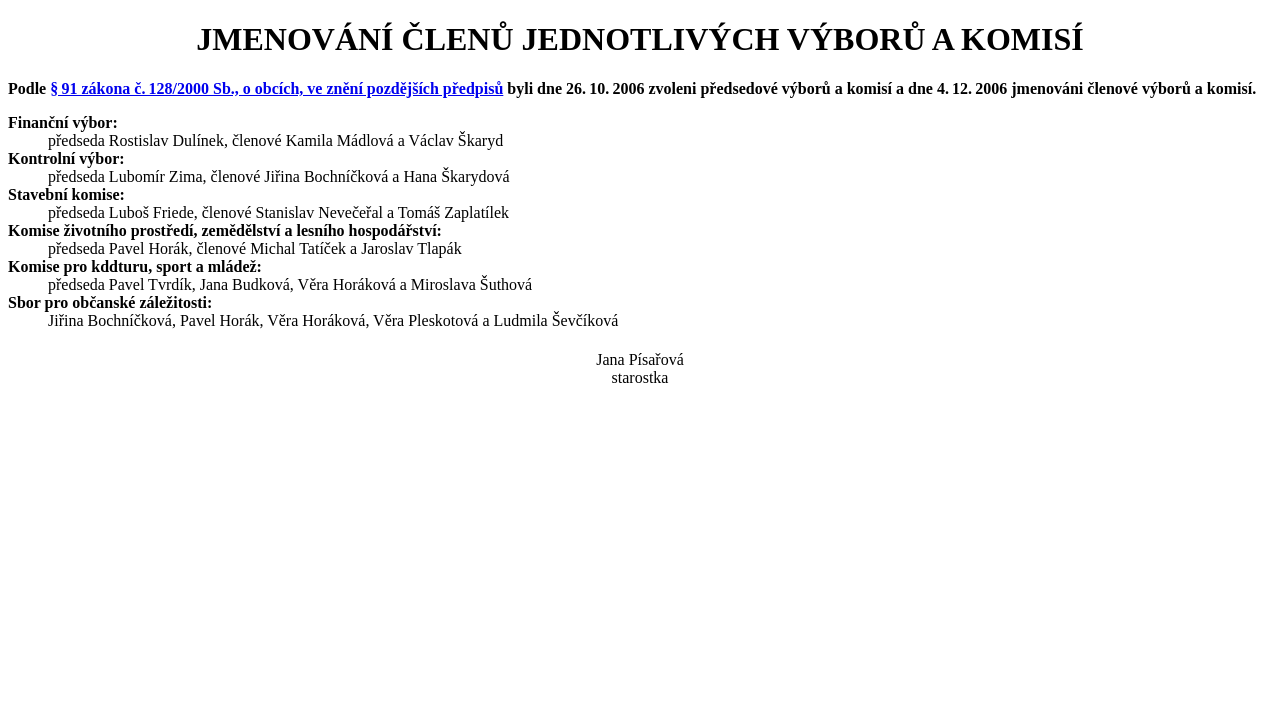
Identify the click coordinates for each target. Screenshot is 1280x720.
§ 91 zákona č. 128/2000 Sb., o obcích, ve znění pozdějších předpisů (276, 88)
